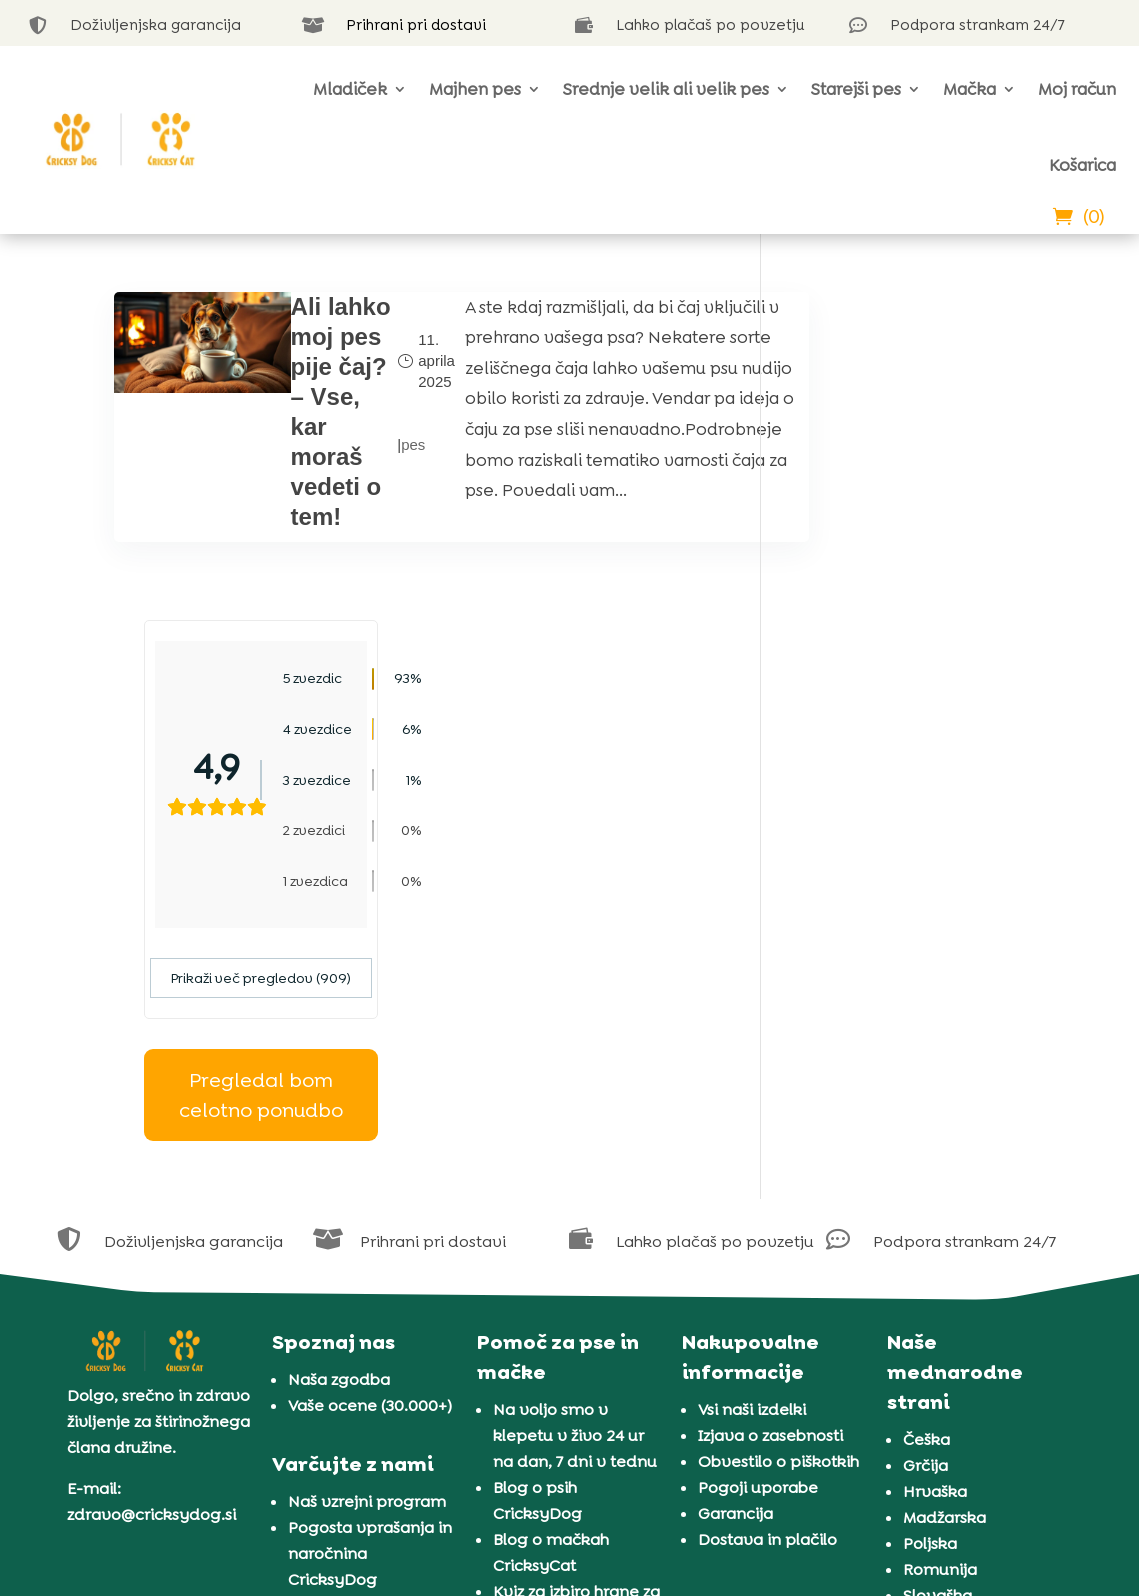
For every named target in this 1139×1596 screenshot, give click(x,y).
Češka (926, 1110)
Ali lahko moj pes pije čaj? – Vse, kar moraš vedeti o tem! (325, 426)
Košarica (1082, 165)
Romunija (940, 1240)
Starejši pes (856, 89)
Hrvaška (935, 1162)
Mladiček (350, 89)
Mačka (969, 89)
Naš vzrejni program (367, 1173)
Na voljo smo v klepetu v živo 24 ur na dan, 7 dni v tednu (575, 1106)
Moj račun (1077, 89)
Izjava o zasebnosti (770, 1106)
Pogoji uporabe (758, 1158)
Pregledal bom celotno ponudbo (908, 766)
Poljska (930, 1214)
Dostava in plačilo (767, 1210)
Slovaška (937, 1266)
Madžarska (944, 1188)
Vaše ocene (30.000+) (370, 1076)
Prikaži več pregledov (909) (908, 650)
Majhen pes (475, 89)
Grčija (925, 1136)
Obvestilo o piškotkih (778, 1132)
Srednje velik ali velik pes (666, 89)
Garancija (735, 1184)
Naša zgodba (339, 1050)
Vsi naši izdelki (752, 1080)
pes (392, 459)
